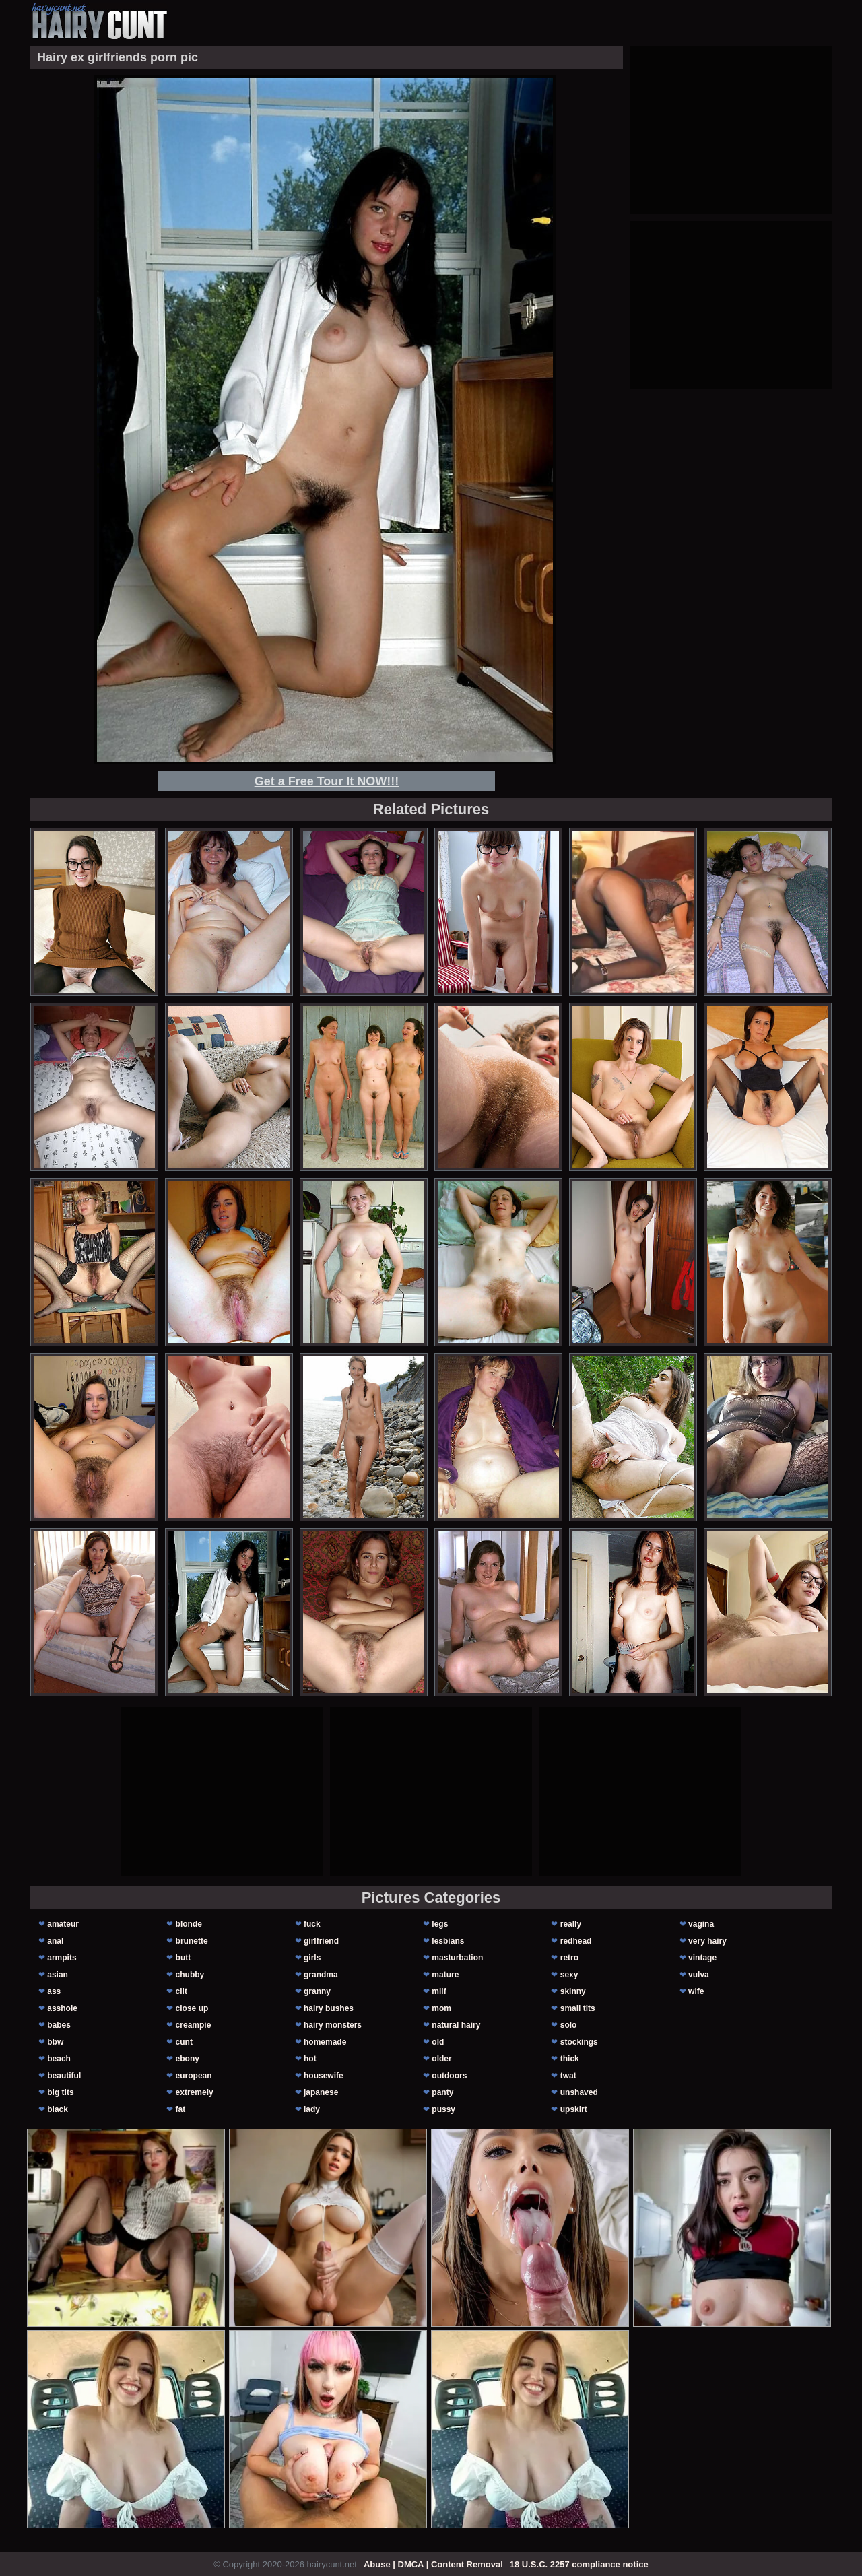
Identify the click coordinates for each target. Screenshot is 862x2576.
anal (55, 1941)
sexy (569, 1974)
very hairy (707, 1941)
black (57, 2109)
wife (696, 1991)
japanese (321, 2092)
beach (59, 2058)
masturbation (457, 1957)
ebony (187, 2058)
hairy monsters (333, 2025)
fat (181, 2109)
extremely (194, 2092)
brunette (192, 1941)
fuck (312, 1924)
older (441, 2058)
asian (57, 1974)
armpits (61, 1957)
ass (54, 1991)
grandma (321, 1974)
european (194, 2075)
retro (569, 1957)
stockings (579, 2042)
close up (192, 2008)
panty (442, 2092)
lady (312, 2109)
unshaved (579, 2092)
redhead (576, 1941)
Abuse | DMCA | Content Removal (433, 2564)
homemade (325, 2042)
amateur (63, 1924)
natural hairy (456, 2025)
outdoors (449, 2075)
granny (317, 1991)
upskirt (573, 2109)
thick (569, 2058)
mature (445, 1974)
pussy (443, 2109)
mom (441, 2008)
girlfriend (321, 1941)
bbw (55, 2042)
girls (312, 1957)
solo (568, 2025)
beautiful (64, 2075)
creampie (193, 2025)
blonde (189, 1924)
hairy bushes (329, 2008)
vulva (698, 1974)
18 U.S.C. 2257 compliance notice (579, 2564)
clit (181, 1991)
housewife (323, 2075)
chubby (190, 1974)
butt (183, 1957)
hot (310, 2058)
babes (59, 2025)
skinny (573, 1991)
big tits (60, 2092)
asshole (62, 2008)
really (570, 1924)
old (438, 2042)
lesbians (448, 1941)
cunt (184, 2042)
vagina (701, 1924)
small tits (577, 2008)
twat (568, 2075)
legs (440, 1924)
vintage (702, 1957)
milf (439, 1991)
